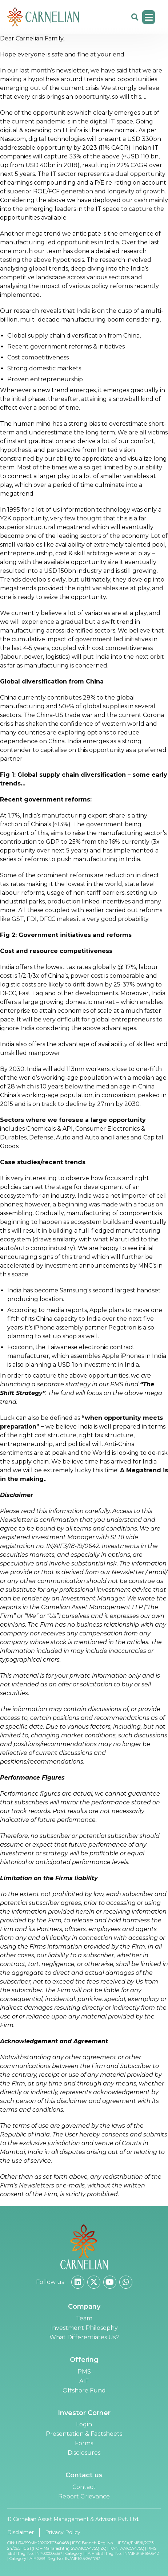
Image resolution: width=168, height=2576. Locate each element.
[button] (148, 17)
